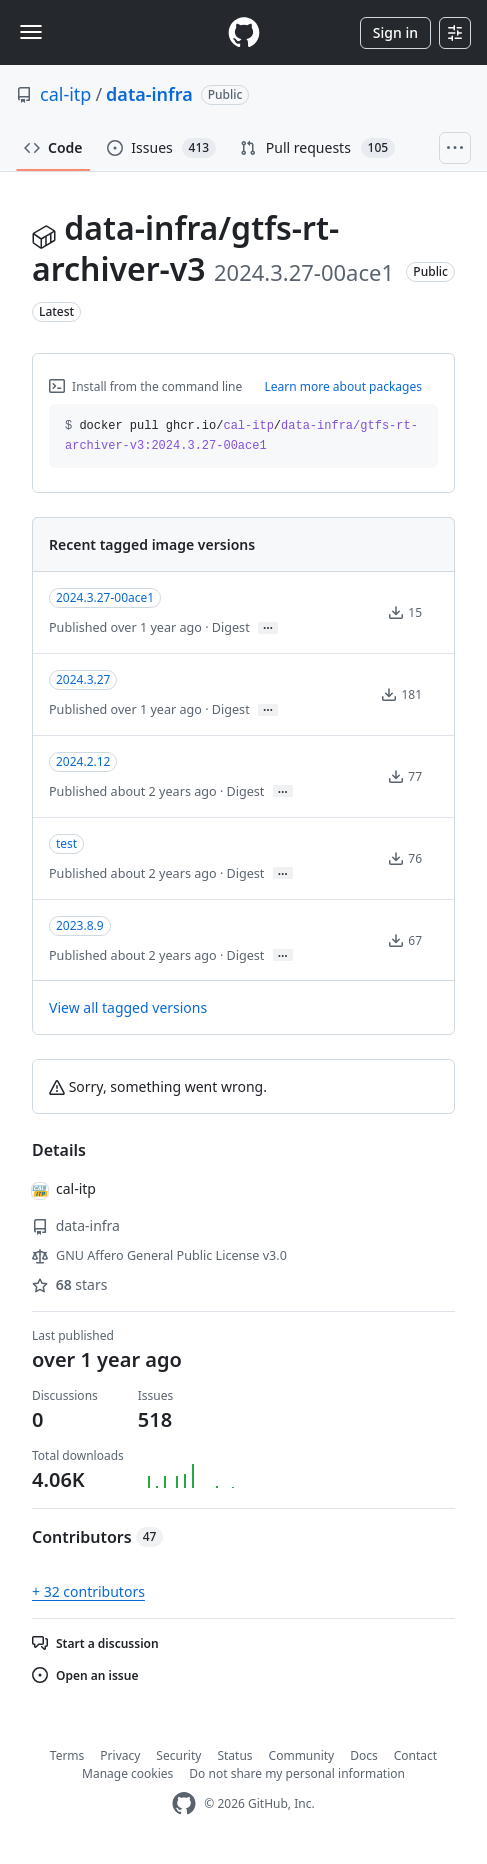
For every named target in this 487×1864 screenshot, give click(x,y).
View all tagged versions (128, 1007)
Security (178, 1755)
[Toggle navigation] (31, 32)
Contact (415, 1755)
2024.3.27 (83, 679)
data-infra (149, 94)
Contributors (97, 1537)
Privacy (120, 1755)
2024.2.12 (83, 761)
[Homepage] (244, 32)
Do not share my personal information (297, 1773)
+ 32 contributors (88, 1591)
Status (234, 1755)
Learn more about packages (343, 386)
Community (302, 1755)
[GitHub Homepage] (184, 1803)
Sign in (395, 32)
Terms (67, 1755)
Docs (364, 1755)
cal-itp (65, 94)
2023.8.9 (80, 925)
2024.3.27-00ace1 (105, 597)
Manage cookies (127, 1773)
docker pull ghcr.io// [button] (241, 436)
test (66, 843)
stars (69, 1284)
